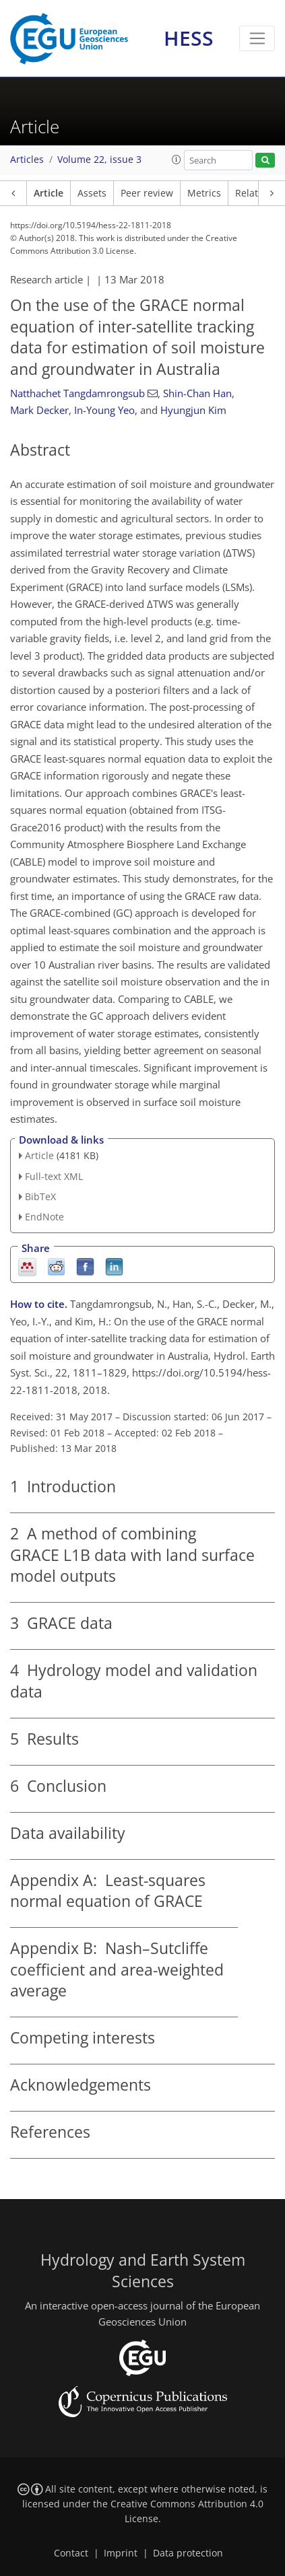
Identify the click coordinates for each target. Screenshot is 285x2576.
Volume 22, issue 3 (99, 159)
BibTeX (40, 1196)
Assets (91, 193)
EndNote (44, 1216)
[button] (176, 159)
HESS (189, 38)
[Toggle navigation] (257, 38)
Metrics (204, 193)
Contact (71, 2553)
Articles (27, 159)
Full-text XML (54, 1176)
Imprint (120, 2553)
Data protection (188, 2553)
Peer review (147, 193)
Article (48, 193)
